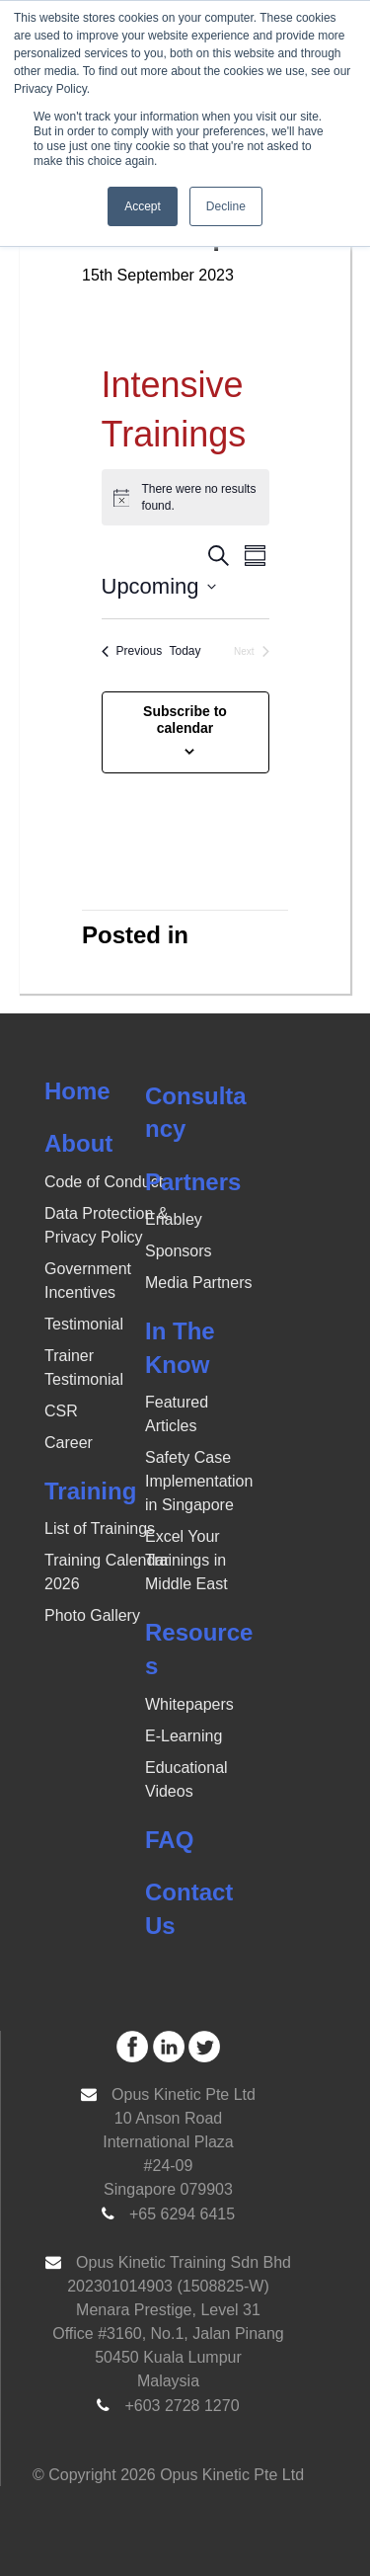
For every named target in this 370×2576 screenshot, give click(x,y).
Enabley (173, 1219)
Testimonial (83, 1324)
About (78, 1143)
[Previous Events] (132, 651)
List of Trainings (99, 1528)
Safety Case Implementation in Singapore (199, 1481)
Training (90, 1491)
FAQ (169, 1839)
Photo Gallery (92, 1615)
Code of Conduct (103, 1181)
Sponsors (178, 1251)
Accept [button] (142, 206)
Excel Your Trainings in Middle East (186, 1560)
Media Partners (199, 1282)
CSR (61, 1411)
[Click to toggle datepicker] (159, 586)
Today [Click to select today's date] (184, 651)
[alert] (185, 497)
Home (77, 1091)
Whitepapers (189, 1704)
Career (68, 1442)
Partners (193, 1181)
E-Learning (183, 1736)
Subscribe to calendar (185, 719)
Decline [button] (226, 206)
